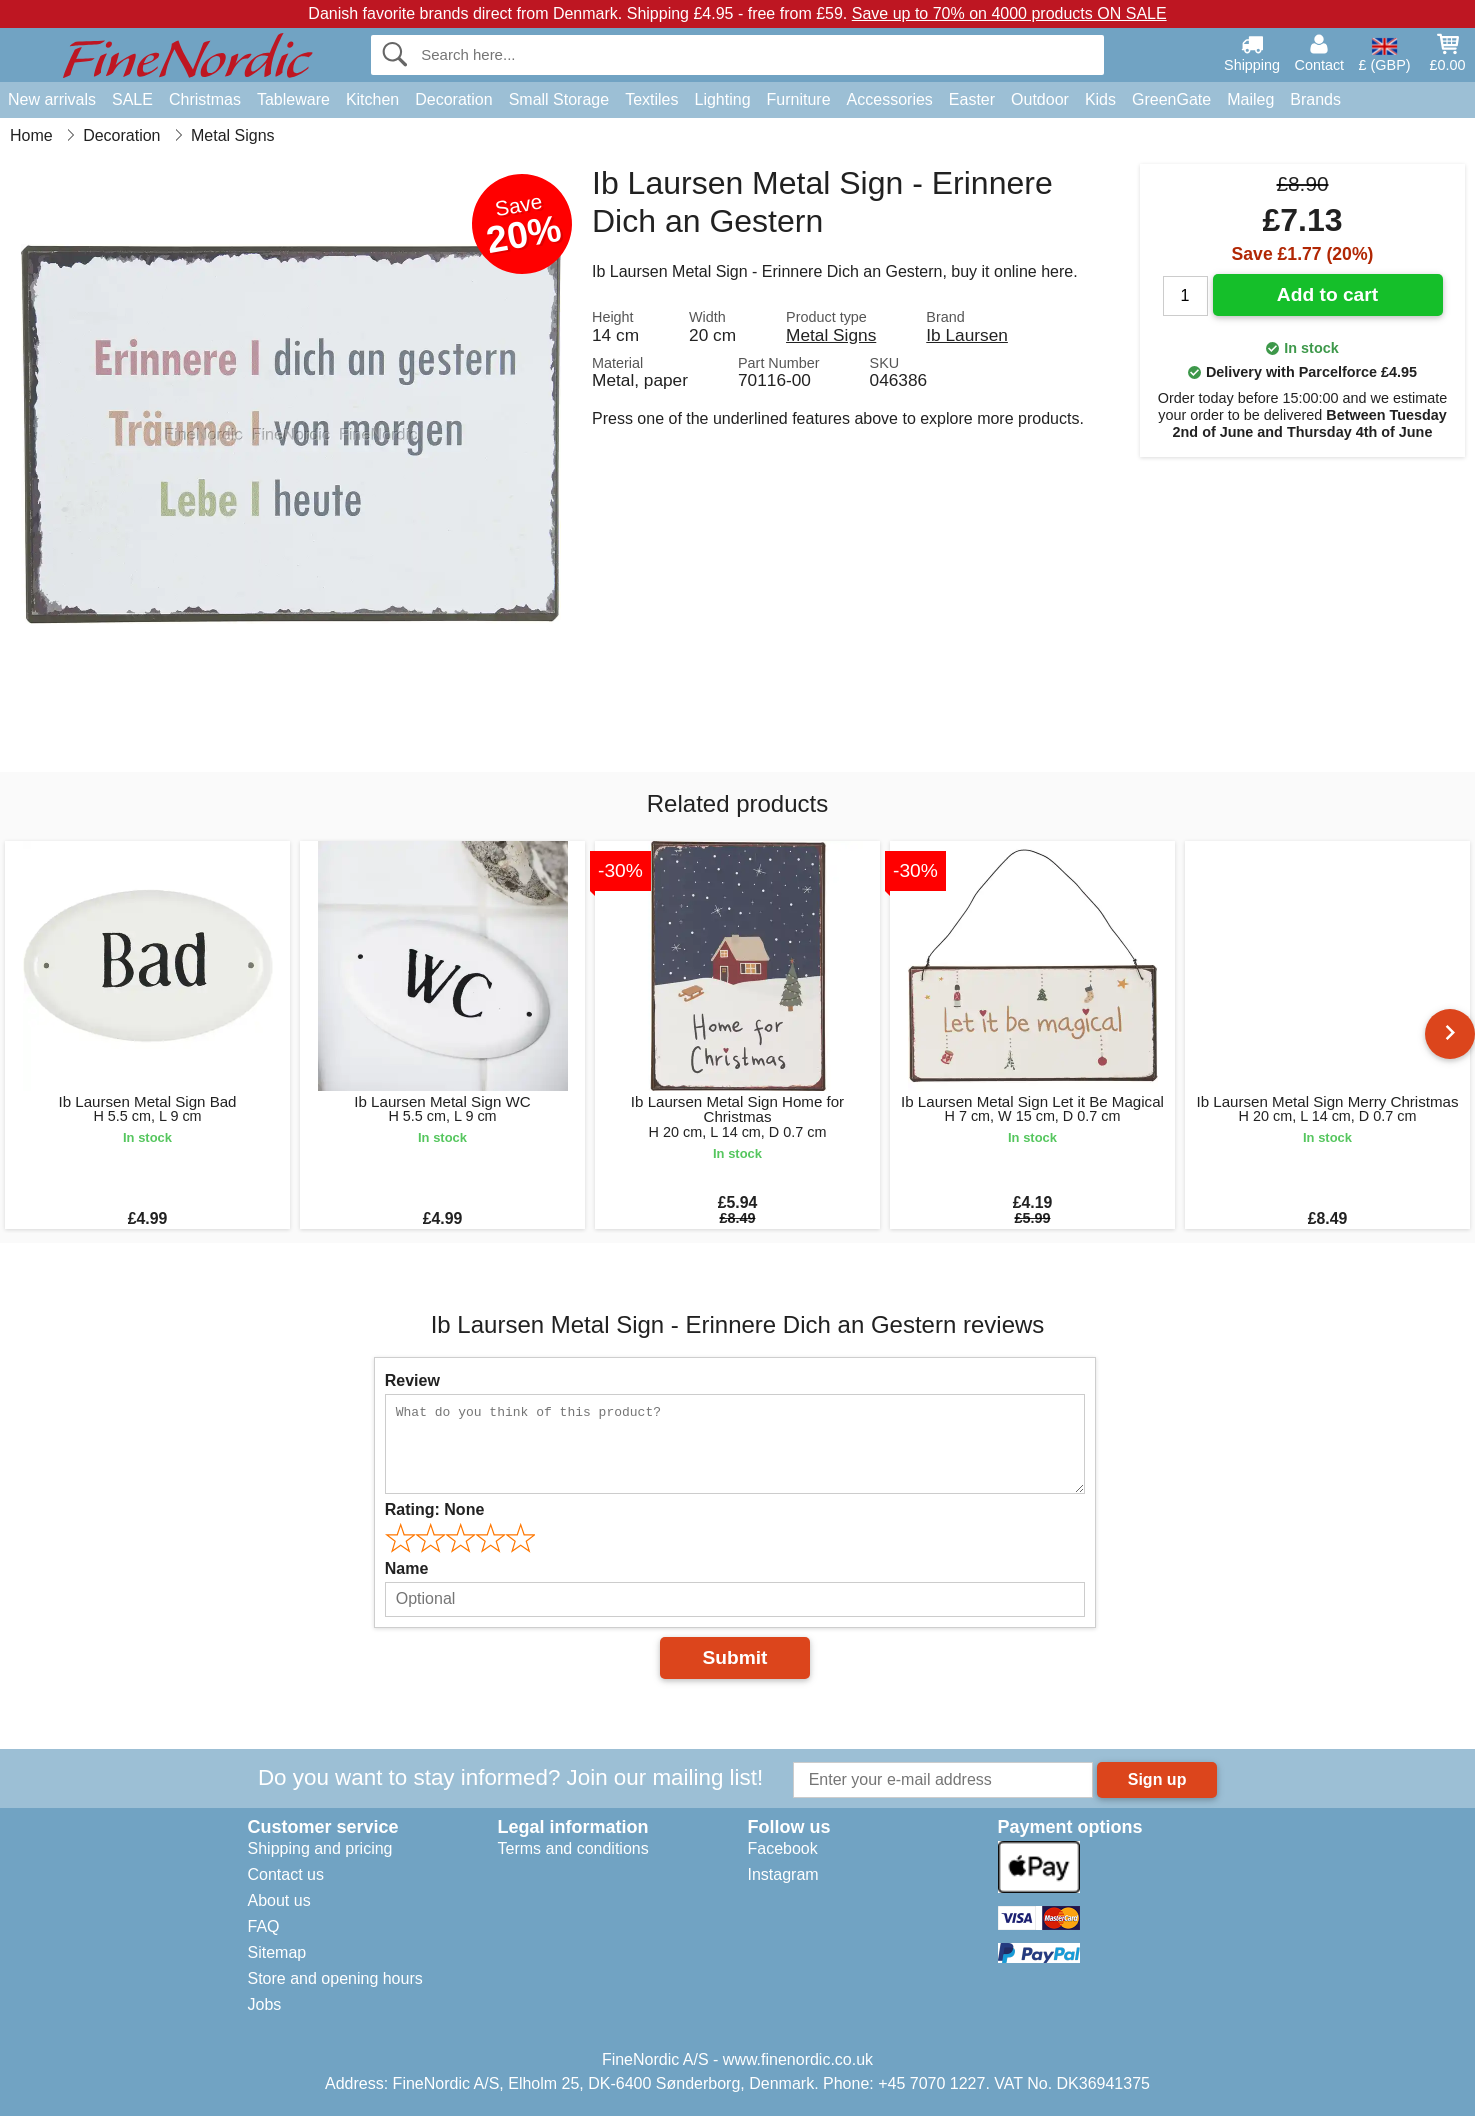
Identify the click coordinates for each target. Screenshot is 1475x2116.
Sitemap (277, 1952)
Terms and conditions (573, 1848)
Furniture (799, 99)
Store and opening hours (335, 1978)
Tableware (293, 99)
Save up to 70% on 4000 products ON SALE (1009, 13)
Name (407, 1568)
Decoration (453, 99)
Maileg (1250, 99)
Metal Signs (831, 335)
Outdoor (1040, 99)
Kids (1100, 99)
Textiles (651, 99)
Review (412, 1380)
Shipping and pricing (320, 1848)
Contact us (286, 1874)
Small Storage (559, 99)
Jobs (265, 2004)
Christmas (205, 99)
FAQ (264, 1926)
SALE (132, 99)
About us (279, 1900)
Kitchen (372, 99)
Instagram (783, 1874)
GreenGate (1171, 99)
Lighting (723, 99)
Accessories (890, 99)
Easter (972, 99)
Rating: (435, 1509)
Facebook (783, 1848)
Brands (1315, 99)
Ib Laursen (967, 335)
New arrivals (52, 99)
